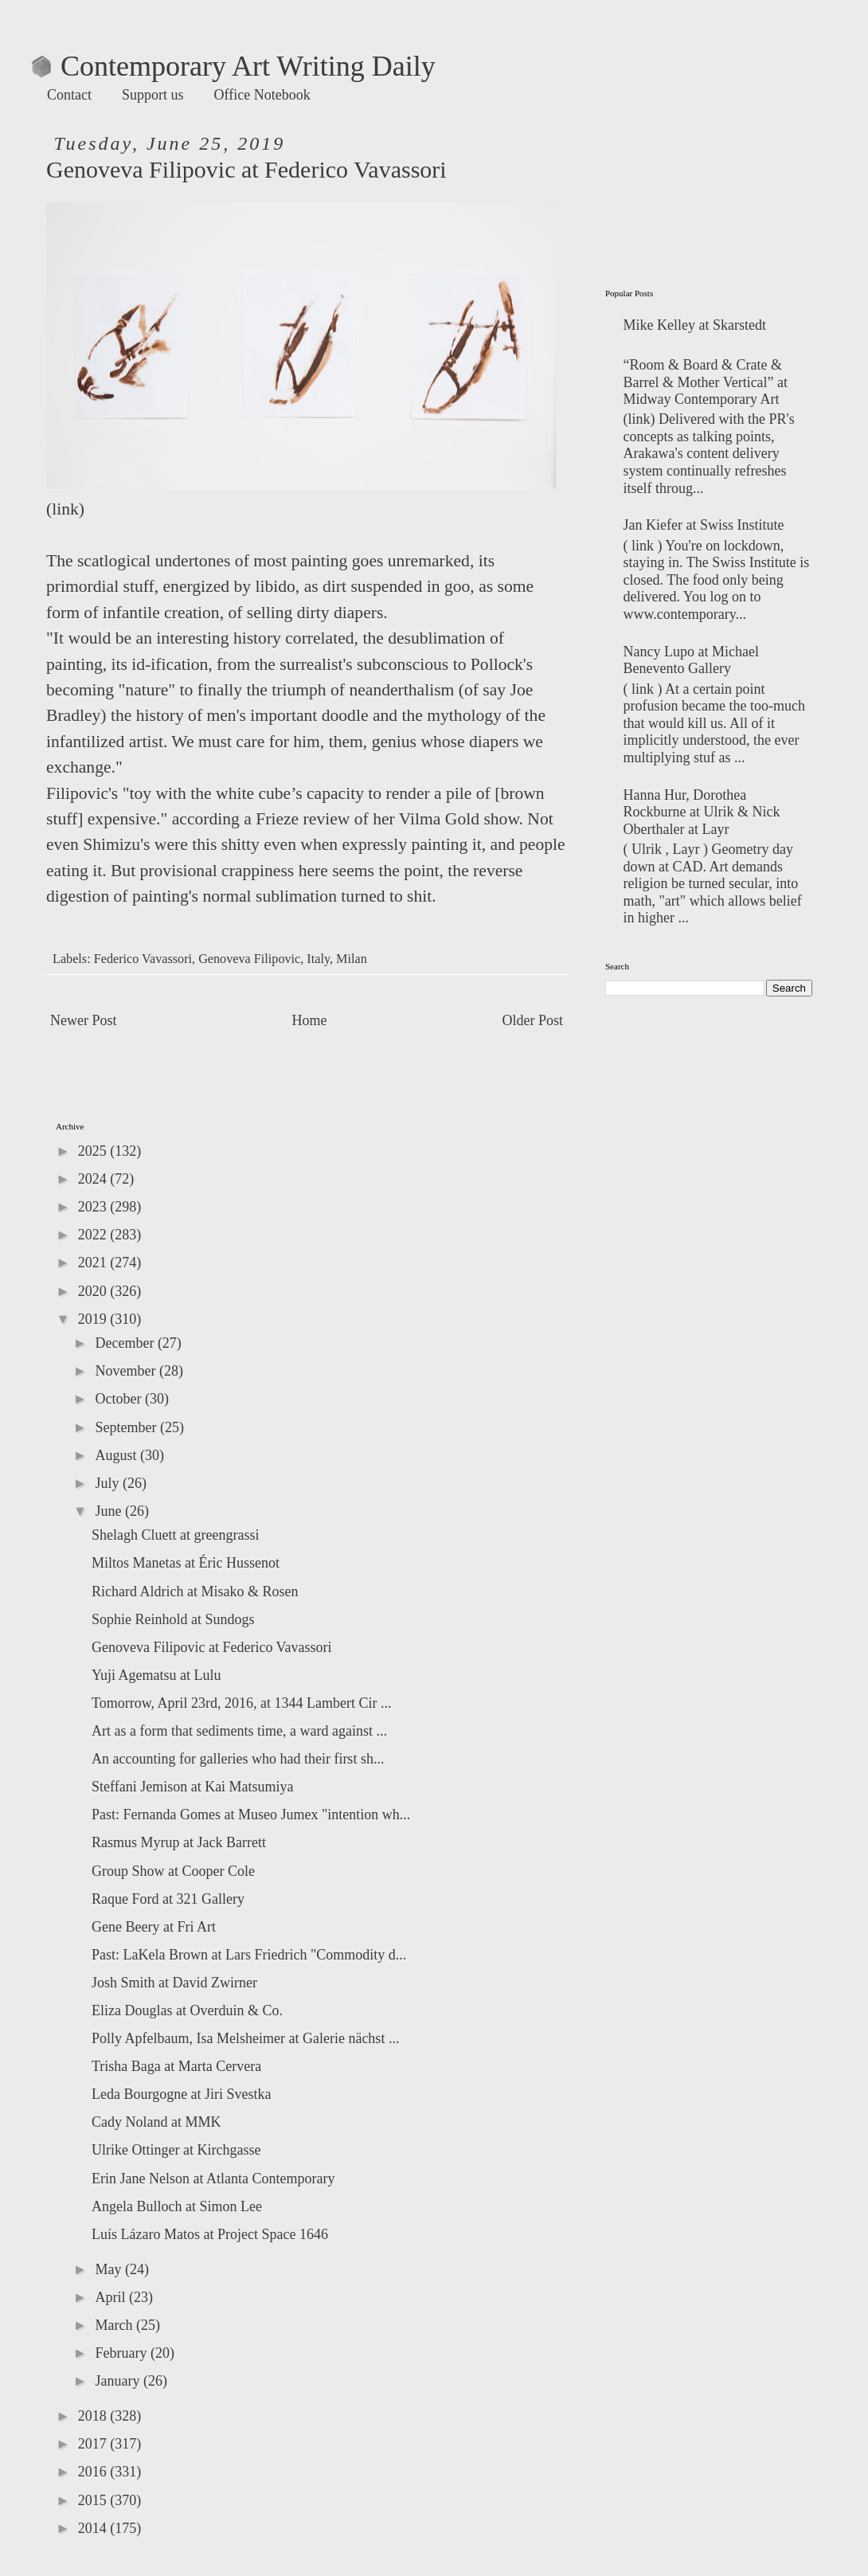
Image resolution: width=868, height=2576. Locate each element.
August (117, 1455)
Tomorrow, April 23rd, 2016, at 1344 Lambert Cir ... (242, 1703)
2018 (94, 2416)
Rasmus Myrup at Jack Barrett (179, 1842)
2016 (94, 2472)
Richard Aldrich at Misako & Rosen (195, 1591)
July (109, 1483)
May (110, 2269)
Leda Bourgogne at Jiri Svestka (182, 2094)
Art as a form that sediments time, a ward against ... (239, 1731)
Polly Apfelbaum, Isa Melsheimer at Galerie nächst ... (245, 2038)
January (119, 2381)
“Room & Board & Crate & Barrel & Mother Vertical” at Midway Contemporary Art (706, 382)
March (115, 2325)
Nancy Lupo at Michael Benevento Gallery (691, 660)
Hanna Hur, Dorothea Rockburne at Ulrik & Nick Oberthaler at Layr (702, 812)
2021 (94, 1262)
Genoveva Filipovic (249, 959)
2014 (94, 2528)
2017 (94, 2444)
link (65, 509)
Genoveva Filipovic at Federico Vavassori (212, 1647)
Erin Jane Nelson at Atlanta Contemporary (213, 2178)
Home (309, 1020)
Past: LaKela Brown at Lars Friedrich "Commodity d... (249, 1955)
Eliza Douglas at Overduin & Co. (187, 2010)
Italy (318, 959)
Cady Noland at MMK (156, 2122)
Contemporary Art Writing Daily (234, 66)
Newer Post (83, 1020)
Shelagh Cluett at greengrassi (175, 1535)
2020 (94, 1291)
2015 (94, 2500)
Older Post (533, 1020)
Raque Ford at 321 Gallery (168, 1899)
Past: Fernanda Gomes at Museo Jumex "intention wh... (251, 1814)
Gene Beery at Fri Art (154, 1927)
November (126, 1371)
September (127, 1427)
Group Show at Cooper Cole (173, 1871)
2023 (94, 1207)
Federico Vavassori (143, 959)
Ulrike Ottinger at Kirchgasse (176, 2150)
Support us (153, 95)
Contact (69, 95)
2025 (94, 1151)
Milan (351, 959)
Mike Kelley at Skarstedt (695, 325)
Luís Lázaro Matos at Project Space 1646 (210, 2234)
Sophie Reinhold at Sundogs (173, 1619)
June (110, 1511)
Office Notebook (262, 95)
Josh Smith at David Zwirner (174, 1983)
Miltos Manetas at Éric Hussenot (186, 1563)
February (122, 2353)
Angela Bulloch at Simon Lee (177, 2206)
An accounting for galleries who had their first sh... (238, 1759)
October (119, 1399)
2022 (94, 1235)
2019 (94, 1319)
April (112, 2297)
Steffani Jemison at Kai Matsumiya (193, 1787)
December (126, 1343)
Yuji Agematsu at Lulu (156, 1675)
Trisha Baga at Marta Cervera (176, 2066)
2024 (94, 1179)
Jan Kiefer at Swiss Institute (704, 525)
